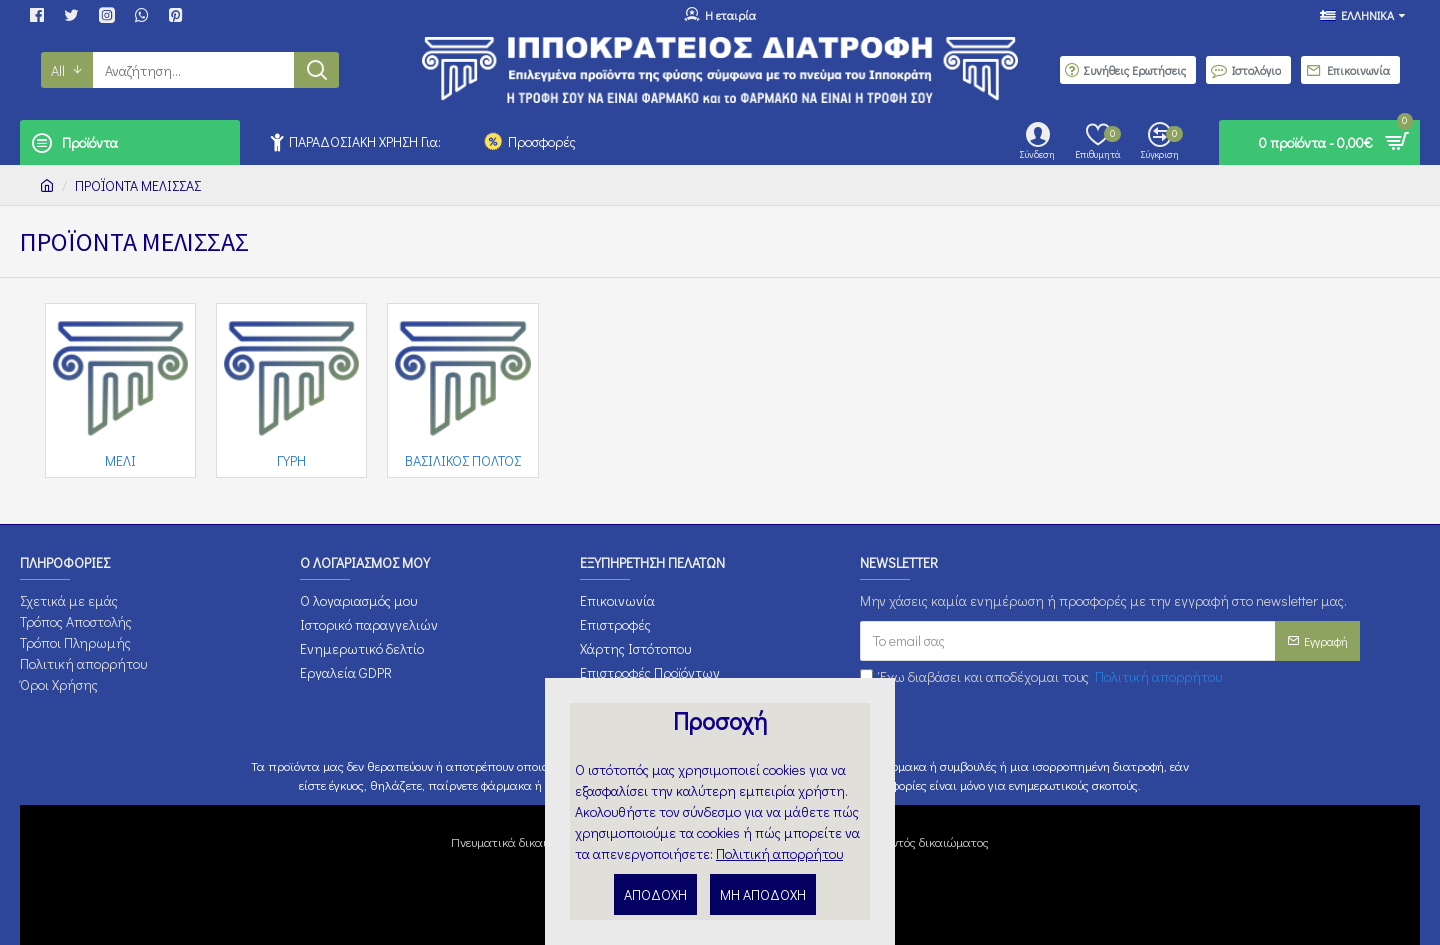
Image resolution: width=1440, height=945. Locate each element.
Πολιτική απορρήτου (779, 853)
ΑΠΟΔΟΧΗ (655, 894)
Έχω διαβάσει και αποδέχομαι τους (1042, 676)
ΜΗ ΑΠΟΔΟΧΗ (763, 894)
